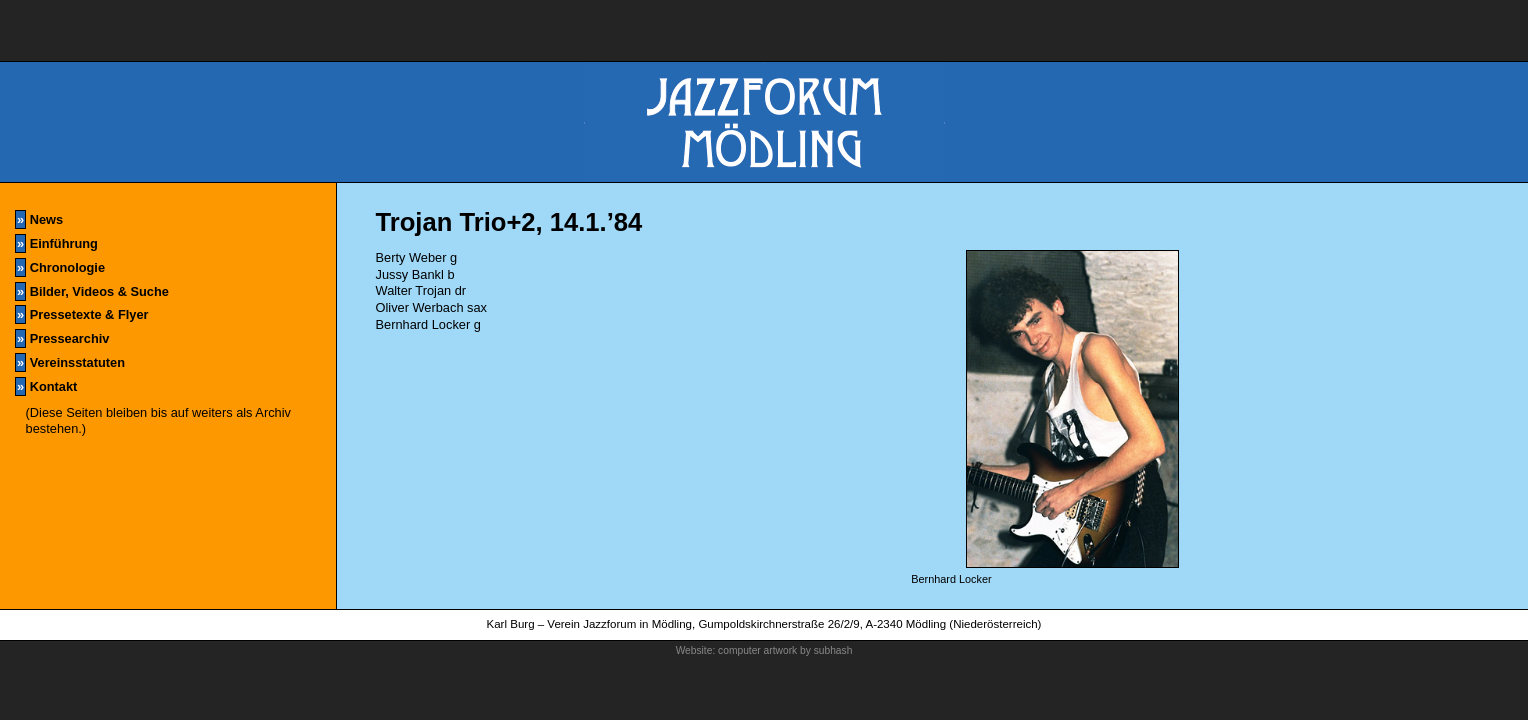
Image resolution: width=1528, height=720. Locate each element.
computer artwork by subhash (785, 650)
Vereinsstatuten (70, 362)
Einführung (56, 243)
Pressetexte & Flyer (81, 314)
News (39, 219)
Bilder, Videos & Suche (92, 291)
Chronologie (60, 267)
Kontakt (46, 386)
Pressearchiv (62, 338)
